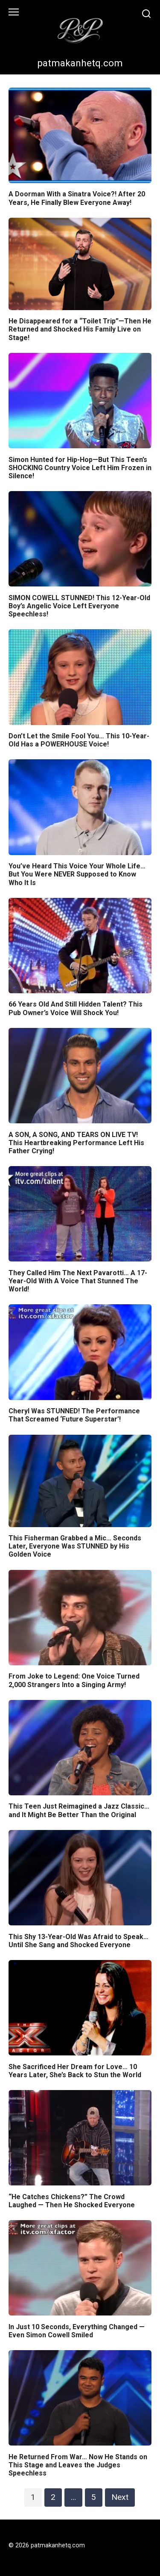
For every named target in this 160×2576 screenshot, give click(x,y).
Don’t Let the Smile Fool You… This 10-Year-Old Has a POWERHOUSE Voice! (79, 740)
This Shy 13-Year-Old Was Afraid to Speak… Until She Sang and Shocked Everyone (78, 1940)
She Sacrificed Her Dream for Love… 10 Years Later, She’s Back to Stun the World (75, 2070)
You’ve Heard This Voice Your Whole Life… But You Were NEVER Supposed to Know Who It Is (77, 874)
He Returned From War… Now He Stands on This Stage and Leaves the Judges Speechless (78, 2464)
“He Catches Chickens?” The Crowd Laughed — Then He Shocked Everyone (72, 2200)
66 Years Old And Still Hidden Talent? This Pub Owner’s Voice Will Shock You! (76, 1008)
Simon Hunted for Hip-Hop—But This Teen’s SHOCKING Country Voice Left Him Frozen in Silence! (80, 467)
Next (119, 2497)
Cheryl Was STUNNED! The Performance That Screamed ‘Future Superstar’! (74, 1415)
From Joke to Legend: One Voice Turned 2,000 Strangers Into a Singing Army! (74, 1680)
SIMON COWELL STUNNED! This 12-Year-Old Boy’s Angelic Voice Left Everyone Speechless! (79, 605)
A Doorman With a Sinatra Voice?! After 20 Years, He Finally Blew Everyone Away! (77, 198)
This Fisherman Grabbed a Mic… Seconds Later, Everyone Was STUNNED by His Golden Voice (75, 1546)
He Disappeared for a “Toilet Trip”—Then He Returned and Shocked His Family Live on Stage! (80, 329)
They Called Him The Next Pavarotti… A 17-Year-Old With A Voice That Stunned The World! (78, 1280)
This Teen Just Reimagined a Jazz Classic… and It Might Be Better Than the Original (79, 1810)
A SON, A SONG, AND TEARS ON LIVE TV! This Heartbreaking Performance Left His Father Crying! (76, 1142)
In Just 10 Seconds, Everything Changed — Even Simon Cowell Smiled (77, 2330)
